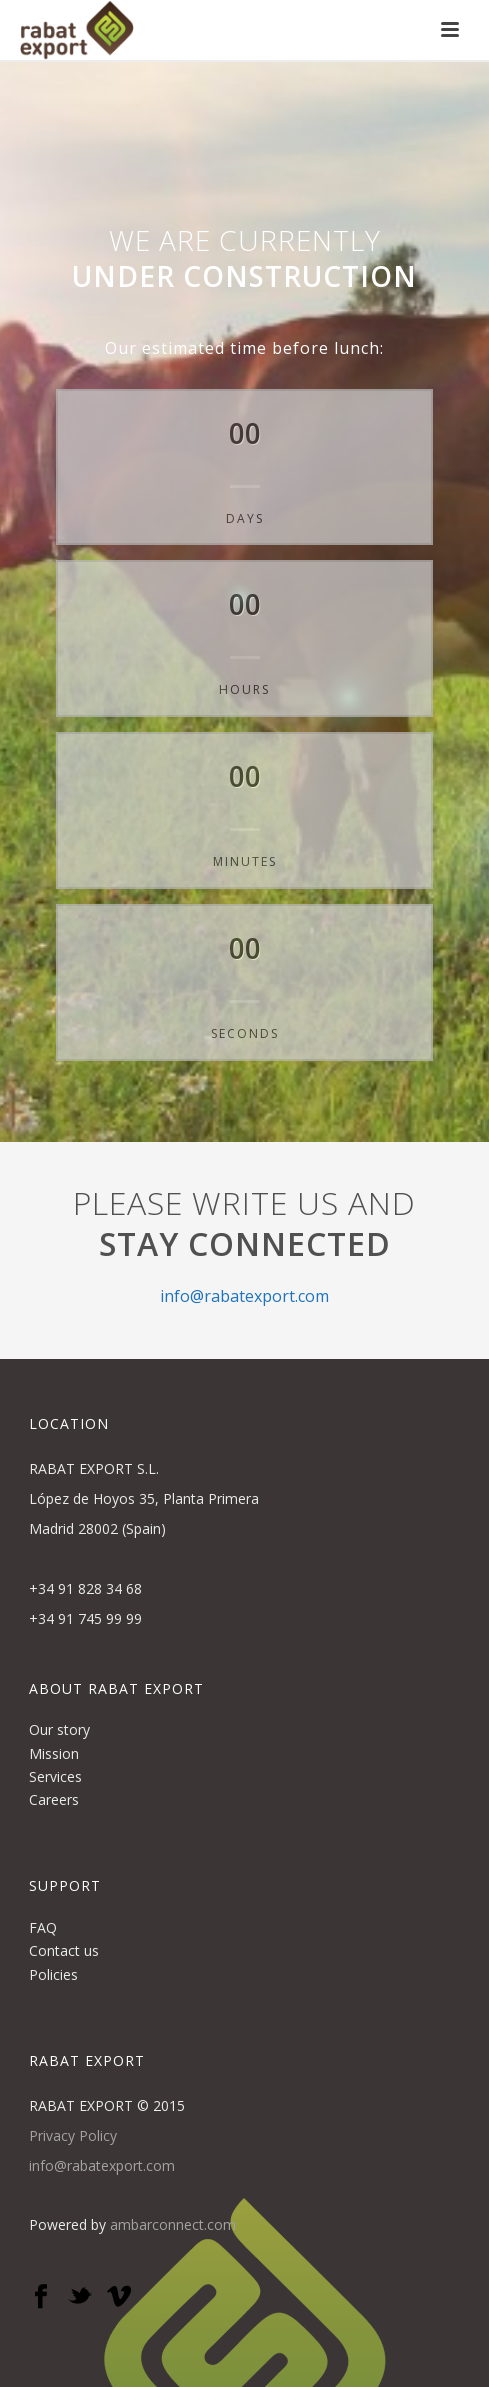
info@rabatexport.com (244, 1296)
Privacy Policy (73, 2135)
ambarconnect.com (173, 2224)
